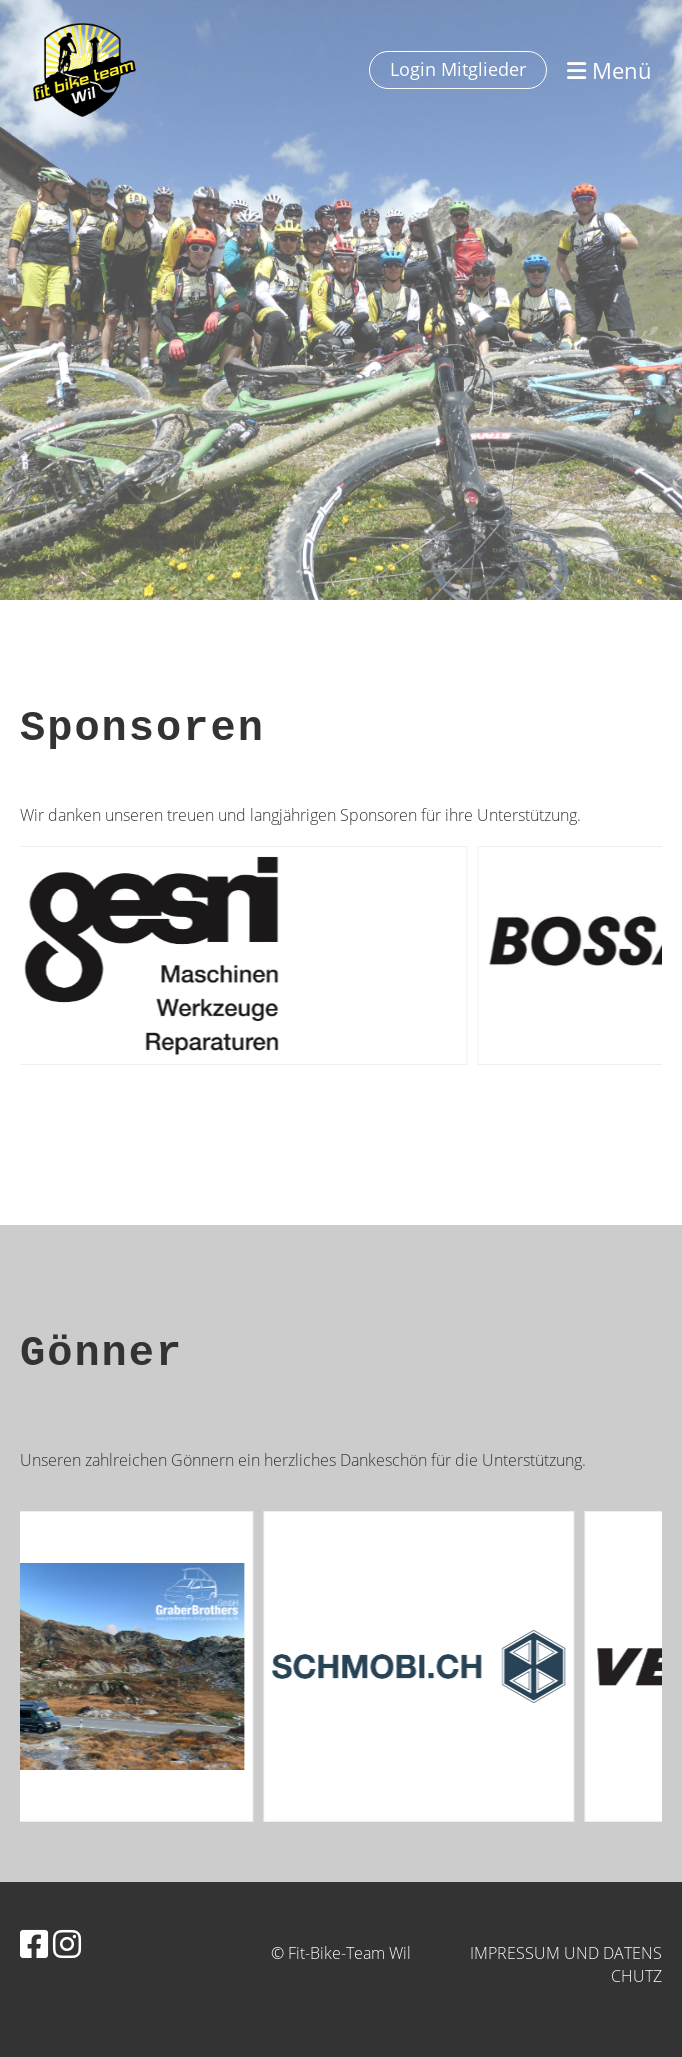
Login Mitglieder (458, 69)
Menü (609, 70)
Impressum (515, 1953)
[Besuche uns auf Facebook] (34, 1943)
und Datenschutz (613, 1964)
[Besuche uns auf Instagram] (67, 1943)
